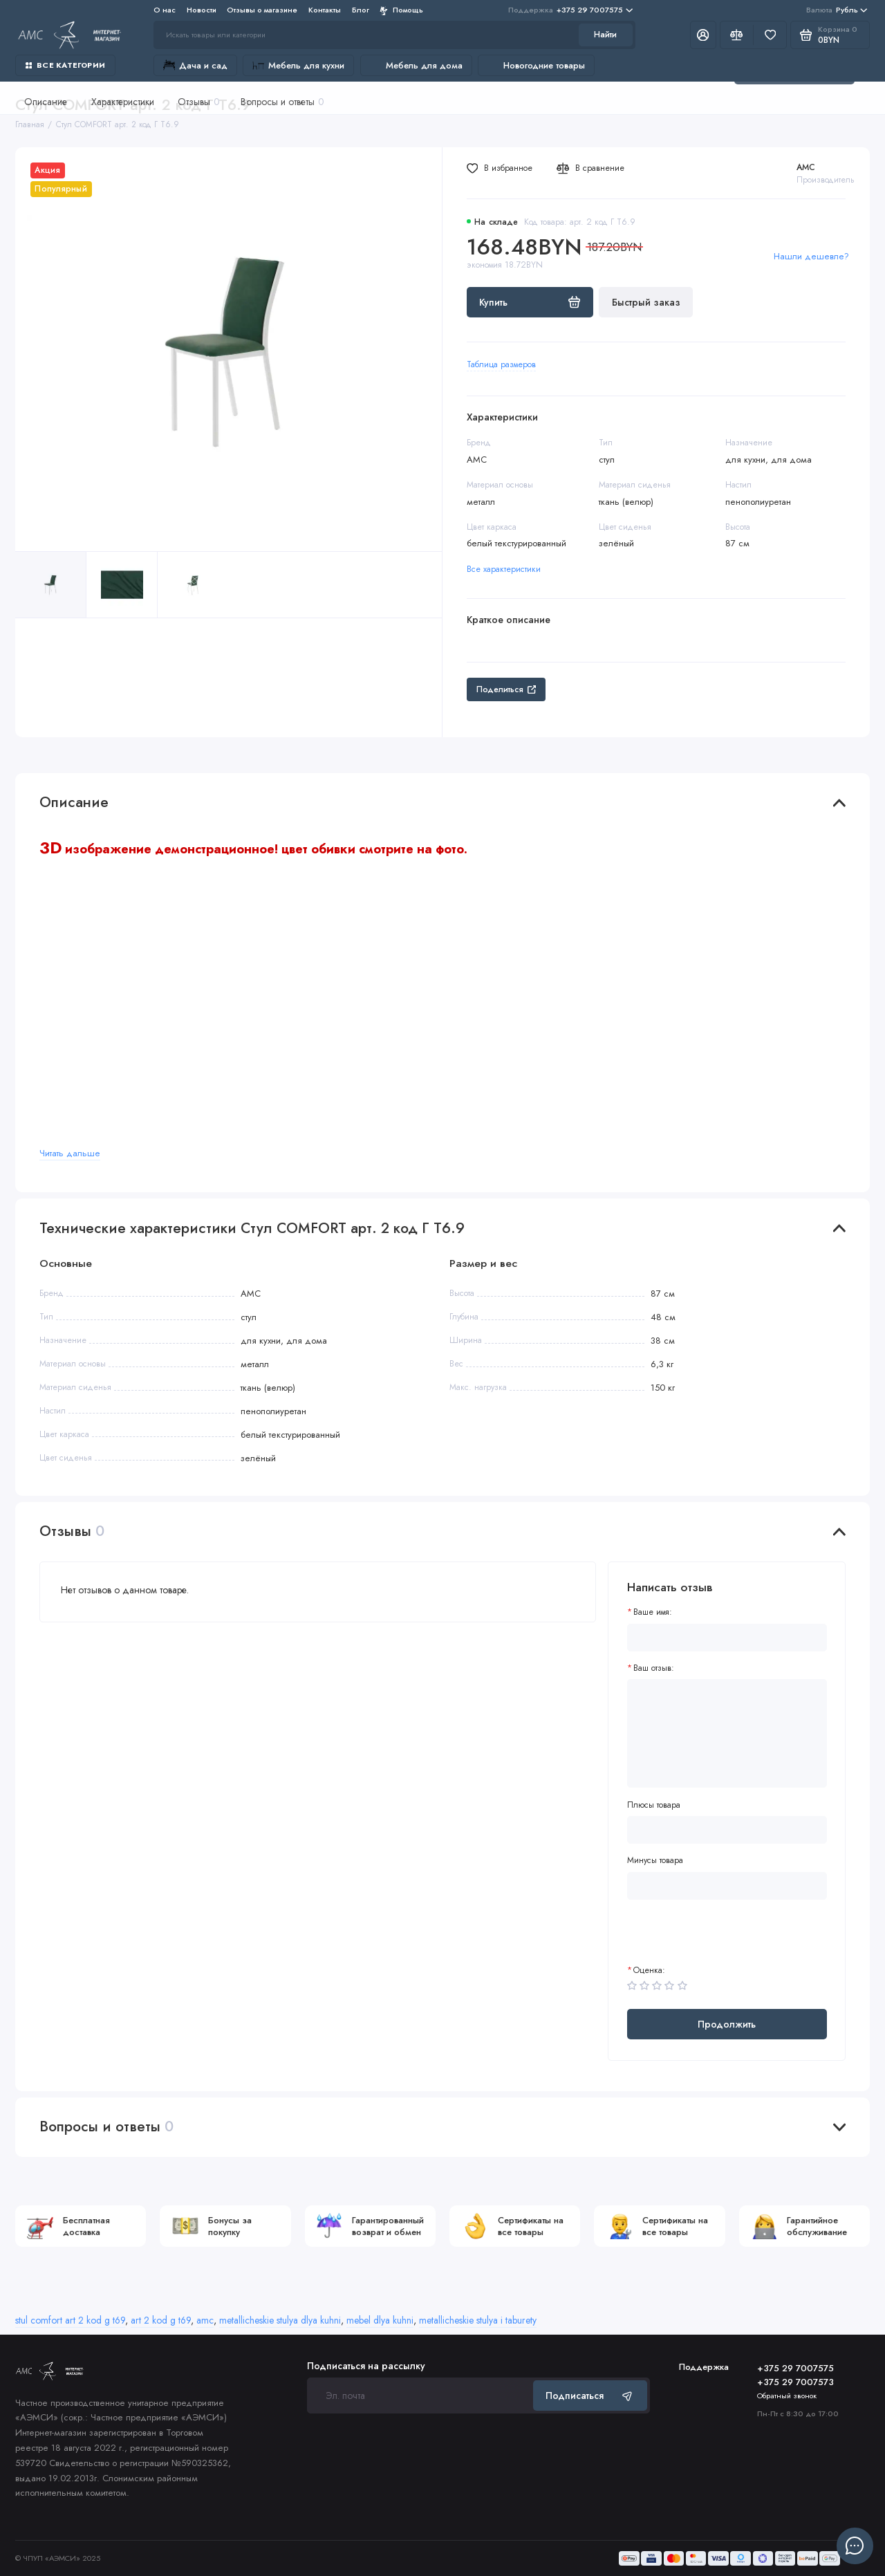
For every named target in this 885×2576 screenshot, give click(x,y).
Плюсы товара (653, 1805)
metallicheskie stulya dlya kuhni (280, 2320)
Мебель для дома (416, 65)
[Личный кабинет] (703, 34)
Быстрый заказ (646, 302)
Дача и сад (195, 65)
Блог (360, 9)
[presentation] (732, 1938)
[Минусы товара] (727, 1886)
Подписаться (590, 2395)
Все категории (65, 65)
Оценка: (649, 1970)
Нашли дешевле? (811, 256)
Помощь (401, 9)
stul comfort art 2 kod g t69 (70, 2320)
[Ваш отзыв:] (727, 1733)
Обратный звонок (787, 2395)
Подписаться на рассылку (366, 2366)
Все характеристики (504, 569)
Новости (201, 9)
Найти (605, 34)
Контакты (324, 9)
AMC (805, 167)
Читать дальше (69, 1153)
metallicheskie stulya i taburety (478, 2320)
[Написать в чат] (855, 2546)
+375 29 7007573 (795, 2382)
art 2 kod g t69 (161, 2320)
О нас (164, 9)
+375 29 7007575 (570, 9)
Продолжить (727, 2024)
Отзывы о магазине (262, 9)
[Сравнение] (736, 34)
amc (205, 2320)
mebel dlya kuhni (379, 2320)
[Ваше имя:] (727, 1637)
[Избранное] (770, 34)
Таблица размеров (501, 364)
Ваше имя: (652, 1612)
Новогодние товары (536, 65)
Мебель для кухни (298, 65)
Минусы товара (655, 1860)
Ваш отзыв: (653, 1668)
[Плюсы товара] (727, 1830)
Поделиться (506, 689)
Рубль (837, 9)
